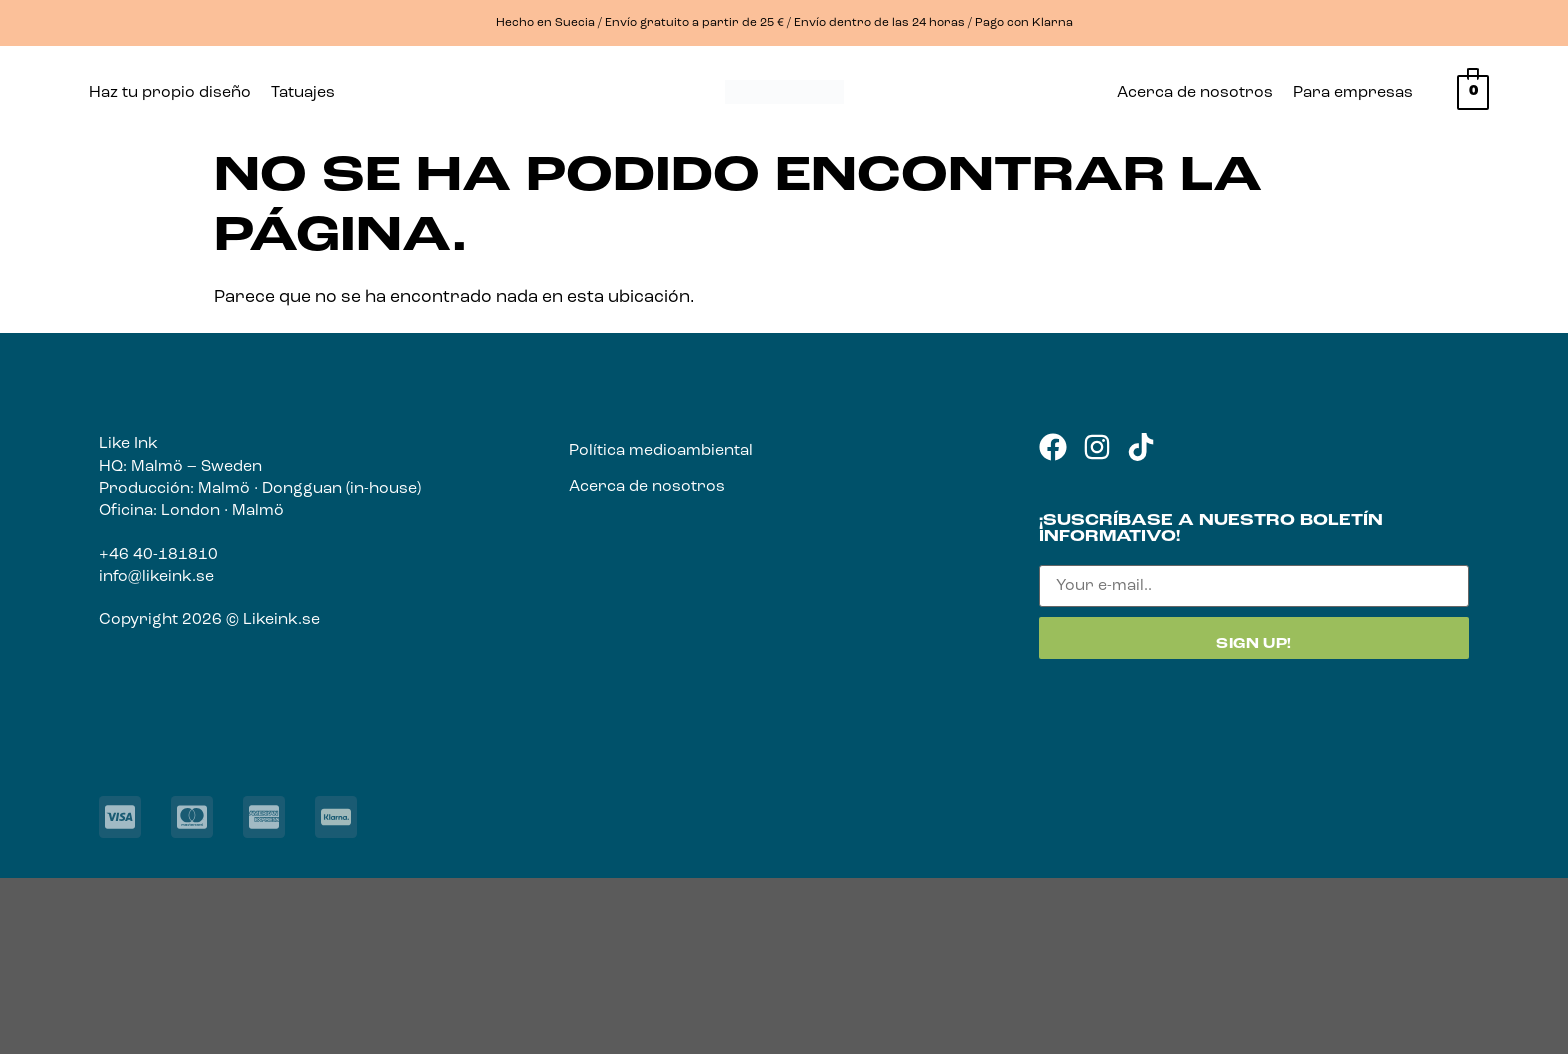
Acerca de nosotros (1195, 93)
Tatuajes (303, 93)
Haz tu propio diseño (170, 93)
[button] (308, 93)
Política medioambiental (661, 451)
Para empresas (1353, 93)
